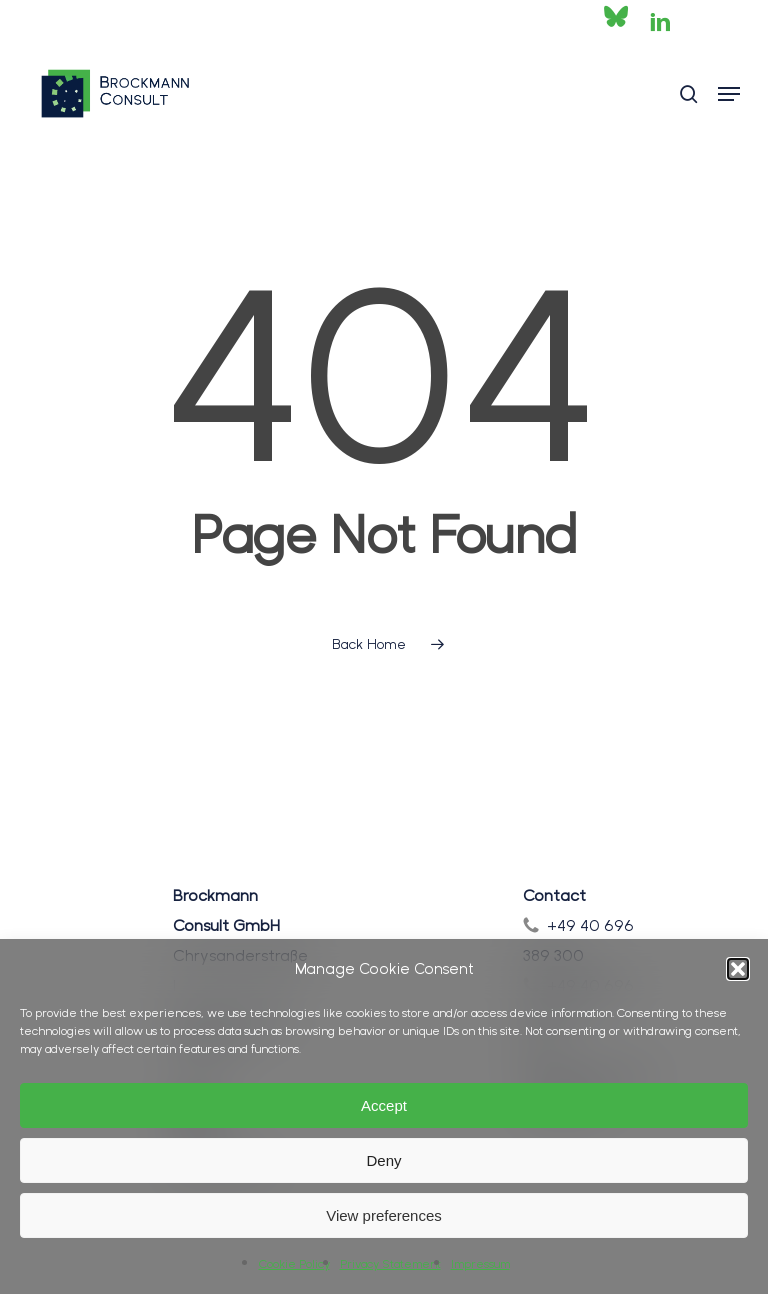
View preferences (384, 1215)
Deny (383, 1160)
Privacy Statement (390, 1264)
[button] (738, 969)
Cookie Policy (294, 1264)
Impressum (480, 1264)
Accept (384, 1105)
